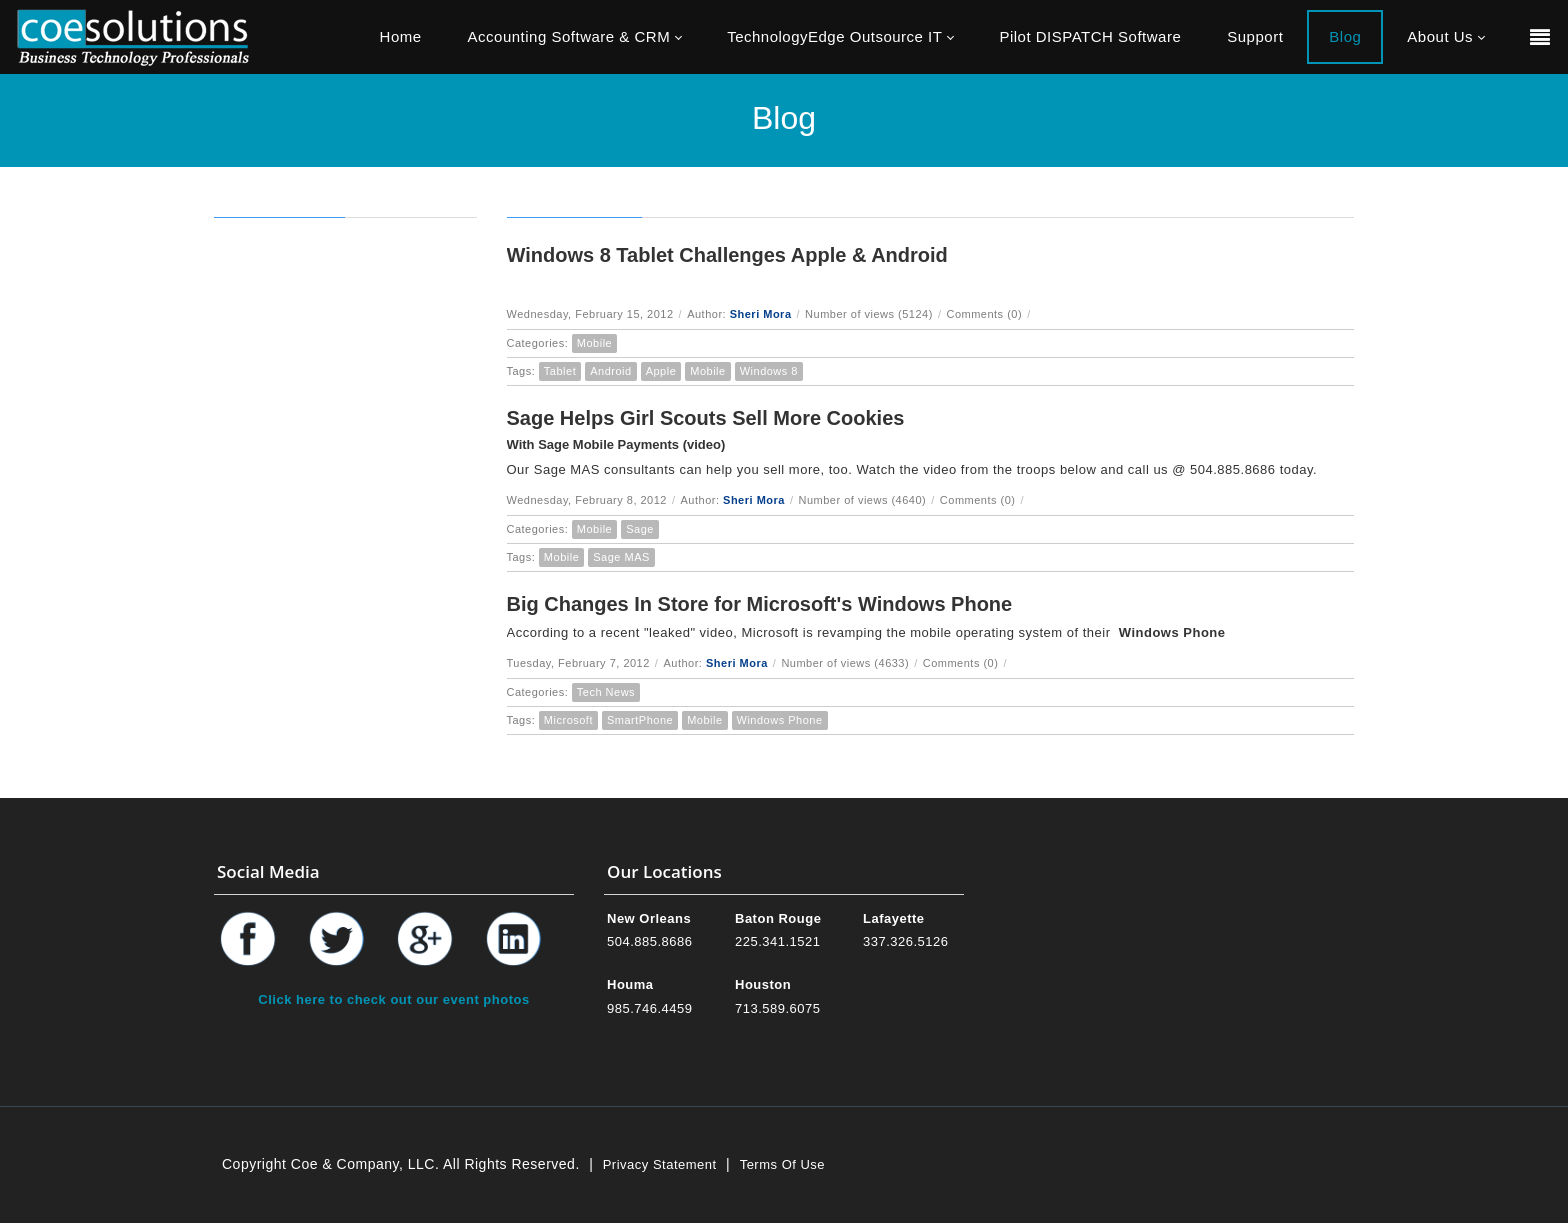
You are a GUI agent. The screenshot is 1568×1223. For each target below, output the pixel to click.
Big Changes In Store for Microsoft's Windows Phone (760, 604)
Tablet (560, 371)
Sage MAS (621, 557)
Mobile (594, 343)
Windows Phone (780, 720)
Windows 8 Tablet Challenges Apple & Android (727, 255)
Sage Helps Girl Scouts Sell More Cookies (706, 418)
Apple (661, 371)
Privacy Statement (660, 1164)
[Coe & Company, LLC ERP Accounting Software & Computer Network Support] (133, 36)
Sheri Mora (761, 314)
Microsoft (568, 720)
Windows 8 (769, 371)
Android (610, 371)
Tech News (606, 692)
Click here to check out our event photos (393, 999)
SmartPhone (640, 720)
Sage (640, 529)
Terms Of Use (782, 1164)
